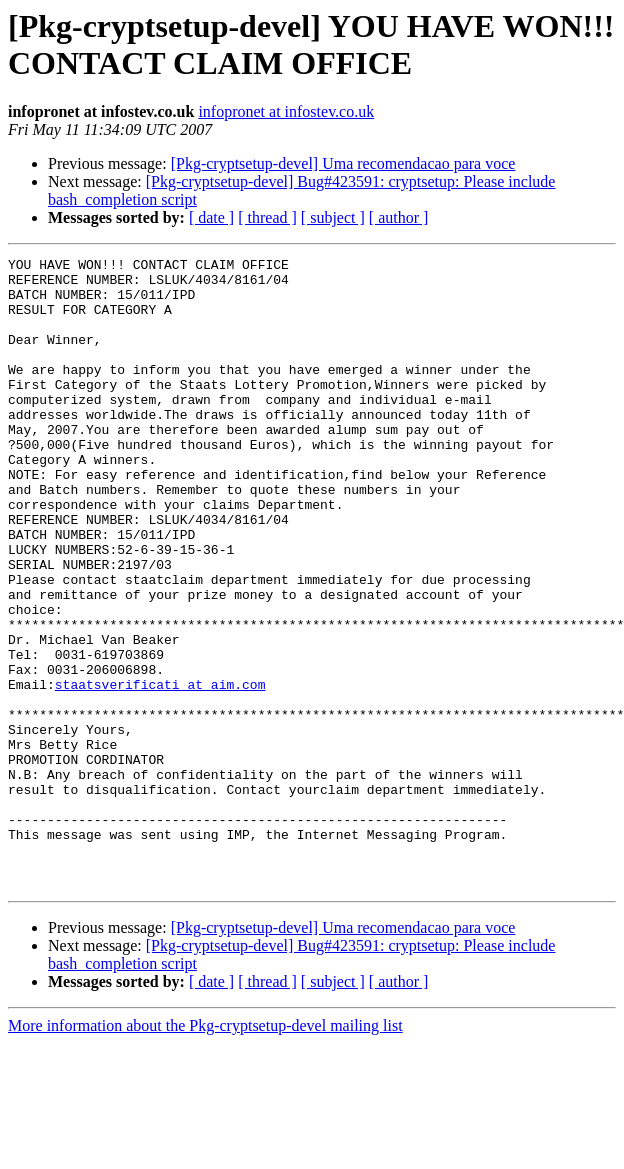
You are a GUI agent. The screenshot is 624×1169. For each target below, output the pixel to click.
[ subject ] (333, 217)
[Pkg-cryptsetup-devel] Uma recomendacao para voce (343, 163)
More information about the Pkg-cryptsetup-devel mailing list (205, 1151)
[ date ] (211, 217)
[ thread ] (267, 217)
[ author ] (399, 217)
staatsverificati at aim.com (160, 771)
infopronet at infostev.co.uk (286, 111)
